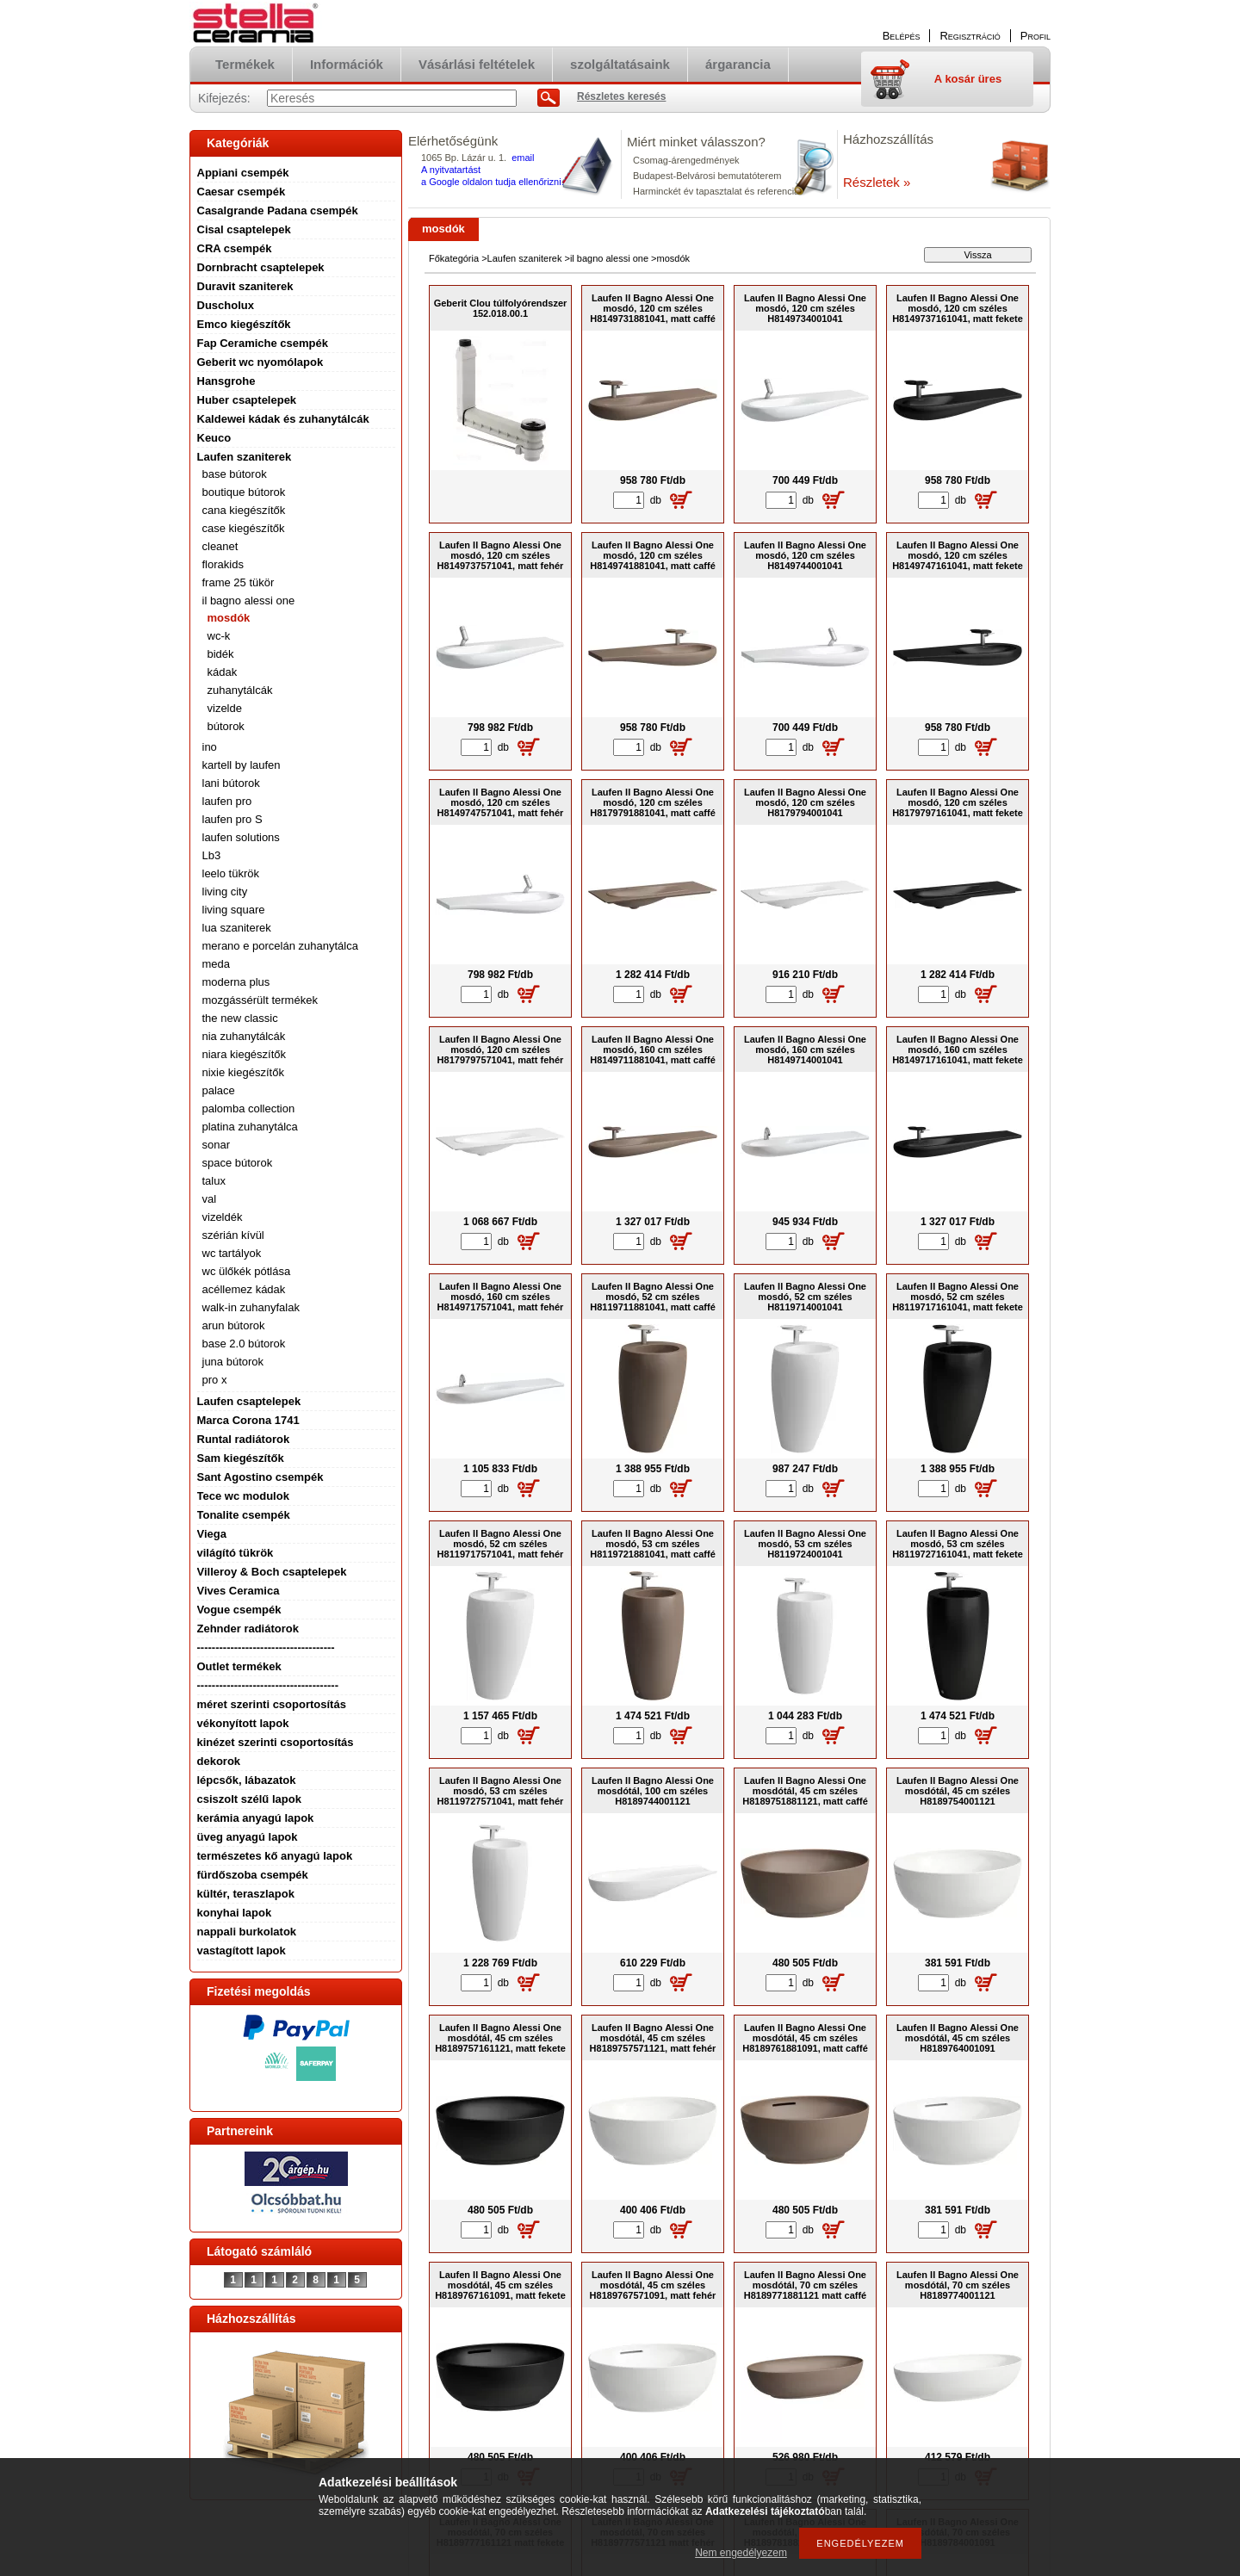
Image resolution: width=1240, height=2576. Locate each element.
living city (225, 891)
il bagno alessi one (248, 600)
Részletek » (876, 182)
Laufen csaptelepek (249, 1401)
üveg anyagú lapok (247, 1836)
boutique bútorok (244, 492)
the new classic (240, 1018)
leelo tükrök (230, 873)
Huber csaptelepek (247, 399)
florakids (223, 564)
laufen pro (227, 801)
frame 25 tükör (238, 582)
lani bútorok (231, 783)
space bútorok (237, 1162)
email (523, 157)
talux (214, 1180)
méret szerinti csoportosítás (271, 1704)
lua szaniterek (236, 927)
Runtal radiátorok (243, 1439)
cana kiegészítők (244, 510)
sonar (216, 1144)
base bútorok (234, 474)
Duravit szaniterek (245, 286)
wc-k (219, 635)
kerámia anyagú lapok (255, 1817)
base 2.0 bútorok (244, 1343)
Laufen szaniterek (244, 456)
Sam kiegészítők (240, 1458)
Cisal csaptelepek (244, 229)
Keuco (214, 437)
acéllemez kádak (244, 1289)
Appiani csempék (243, 172)
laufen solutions (241, 837)
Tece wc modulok (243, 1495)
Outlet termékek (239, 1666)
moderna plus (236, 981)
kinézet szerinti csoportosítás (275, 1742)
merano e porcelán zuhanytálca (280, 945)
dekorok (219, 1761)
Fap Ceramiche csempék (262, 343)
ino (209, 746)
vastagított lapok (241, 1950)
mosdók (229, 617)
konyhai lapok (234, 1912)
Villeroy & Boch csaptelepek (272, 1571)
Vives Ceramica (238, 1590)
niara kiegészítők (244, 1054)
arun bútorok (233, 1325)
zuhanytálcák (240, 690)
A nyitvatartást (450, 169)
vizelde (225, 708)
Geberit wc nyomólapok (260, 362)
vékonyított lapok (243, 1723)
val (209, 1198)
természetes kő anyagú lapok (275, 1855)
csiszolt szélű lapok (249, 1799)
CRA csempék (234, 248)
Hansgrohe (226, 381)
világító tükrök (235, 1552)
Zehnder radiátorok (248, 1628)
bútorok (226, 726)
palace (218, 1090)
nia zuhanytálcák (244, 1036)
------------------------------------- (266, 1647)
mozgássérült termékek (260, 1000)
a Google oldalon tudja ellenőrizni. (492, 181)
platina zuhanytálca (250, 1126)
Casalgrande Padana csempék (277, 210)
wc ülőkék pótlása (246, 1271)
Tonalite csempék (243, 1514)
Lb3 (211, 855)
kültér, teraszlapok (245, 1893)
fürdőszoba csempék (252, 1874)
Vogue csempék (239, 1609)
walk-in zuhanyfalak (251, 1307)
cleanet (220, 546)
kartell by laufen (241, 765)
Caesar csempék (241, 191)
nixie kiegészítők (243, 1072)
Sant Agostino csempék (260, 1477)
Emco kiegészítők (244, 324)
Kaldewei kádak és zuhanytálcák (283, 418)
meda (216, 963)
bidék (221, 653)
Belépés (902, 35)
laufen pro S (232, 819)
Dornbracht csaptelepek (261, 267)
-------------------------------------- (268, 1685)
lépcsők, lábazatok (246, 1780)
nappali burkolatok (247, 1931)
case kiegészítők (243, 528)
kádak (223, 672)
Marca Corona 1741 (248, 1420)
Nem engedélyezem (741, 2553)
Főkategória (454, 258)
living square (233, 909)
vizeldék (222, 1217)
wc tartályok (232, 1253)
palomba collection (248, 1108)
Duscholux (225, 305)
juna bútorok (233, 1361)
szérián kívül (233, 1235)
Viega (211, 1533)
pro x (214, 1379)
